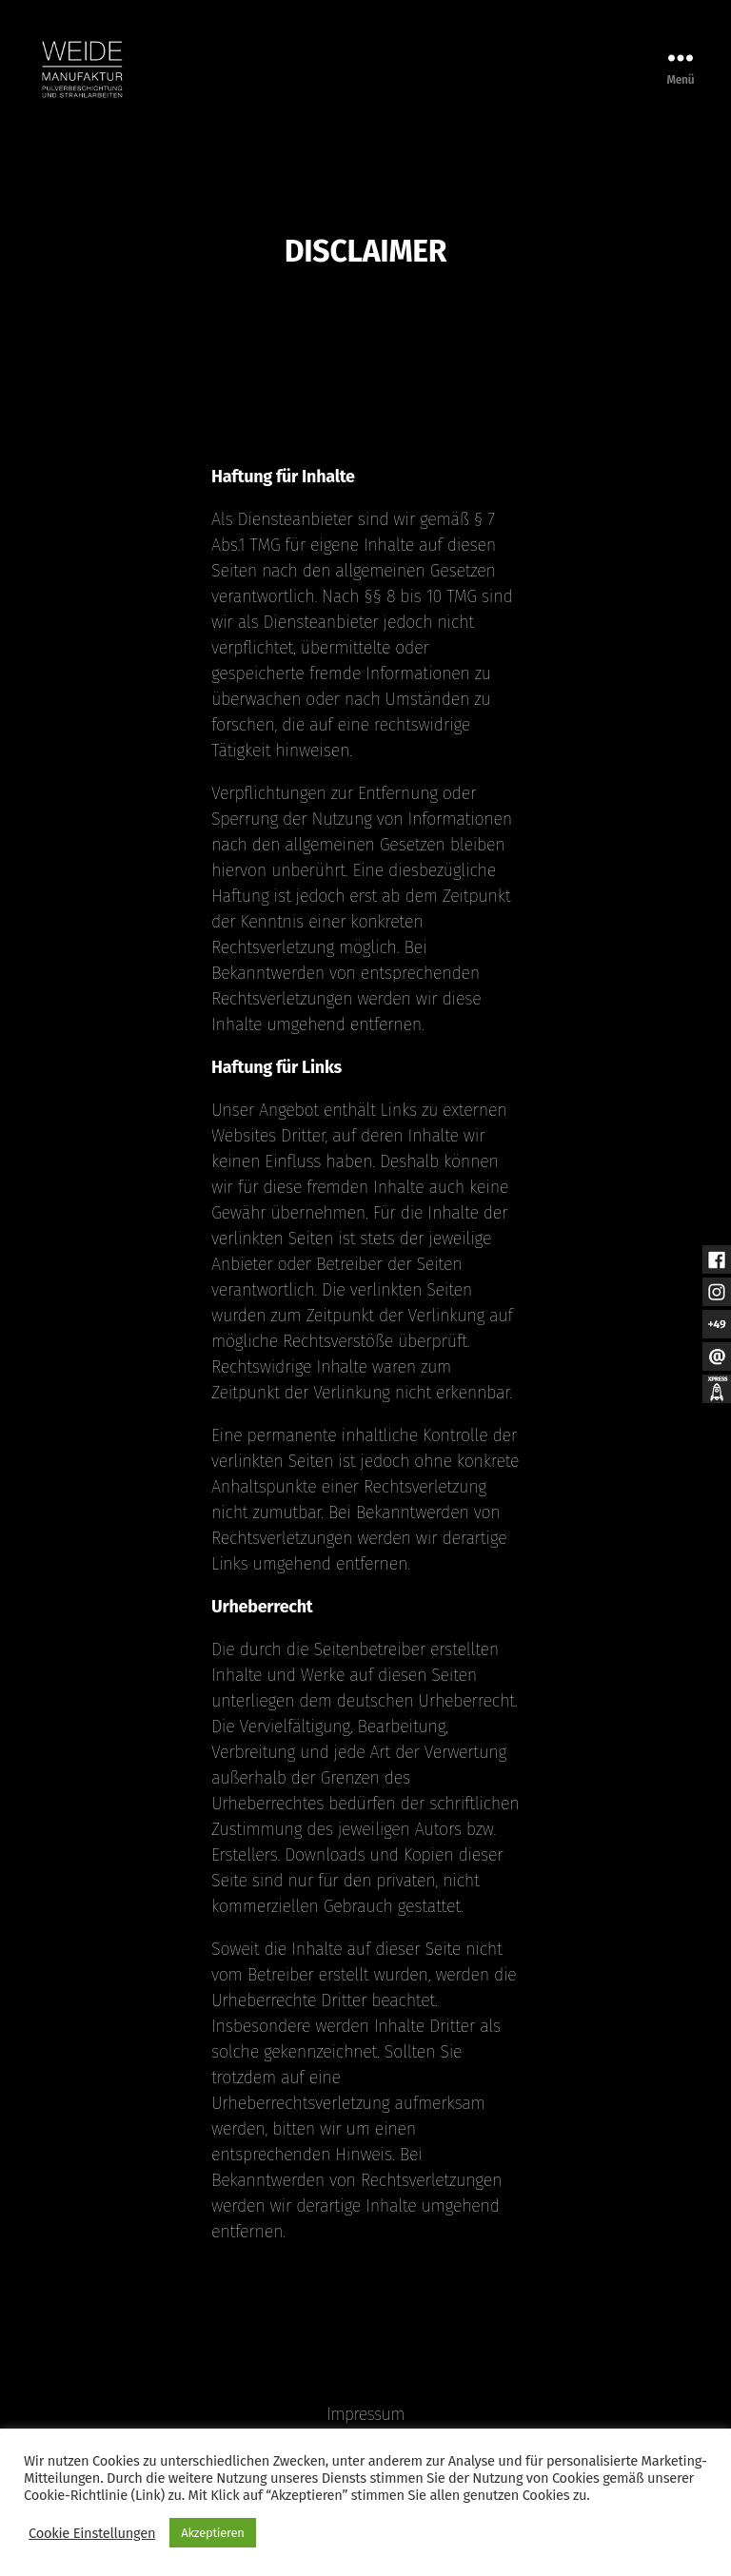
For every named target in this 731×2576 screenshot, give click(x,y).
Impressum (365, 2414)
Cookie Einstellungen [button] (92, 2533)
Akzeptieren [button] (212, 2533)
